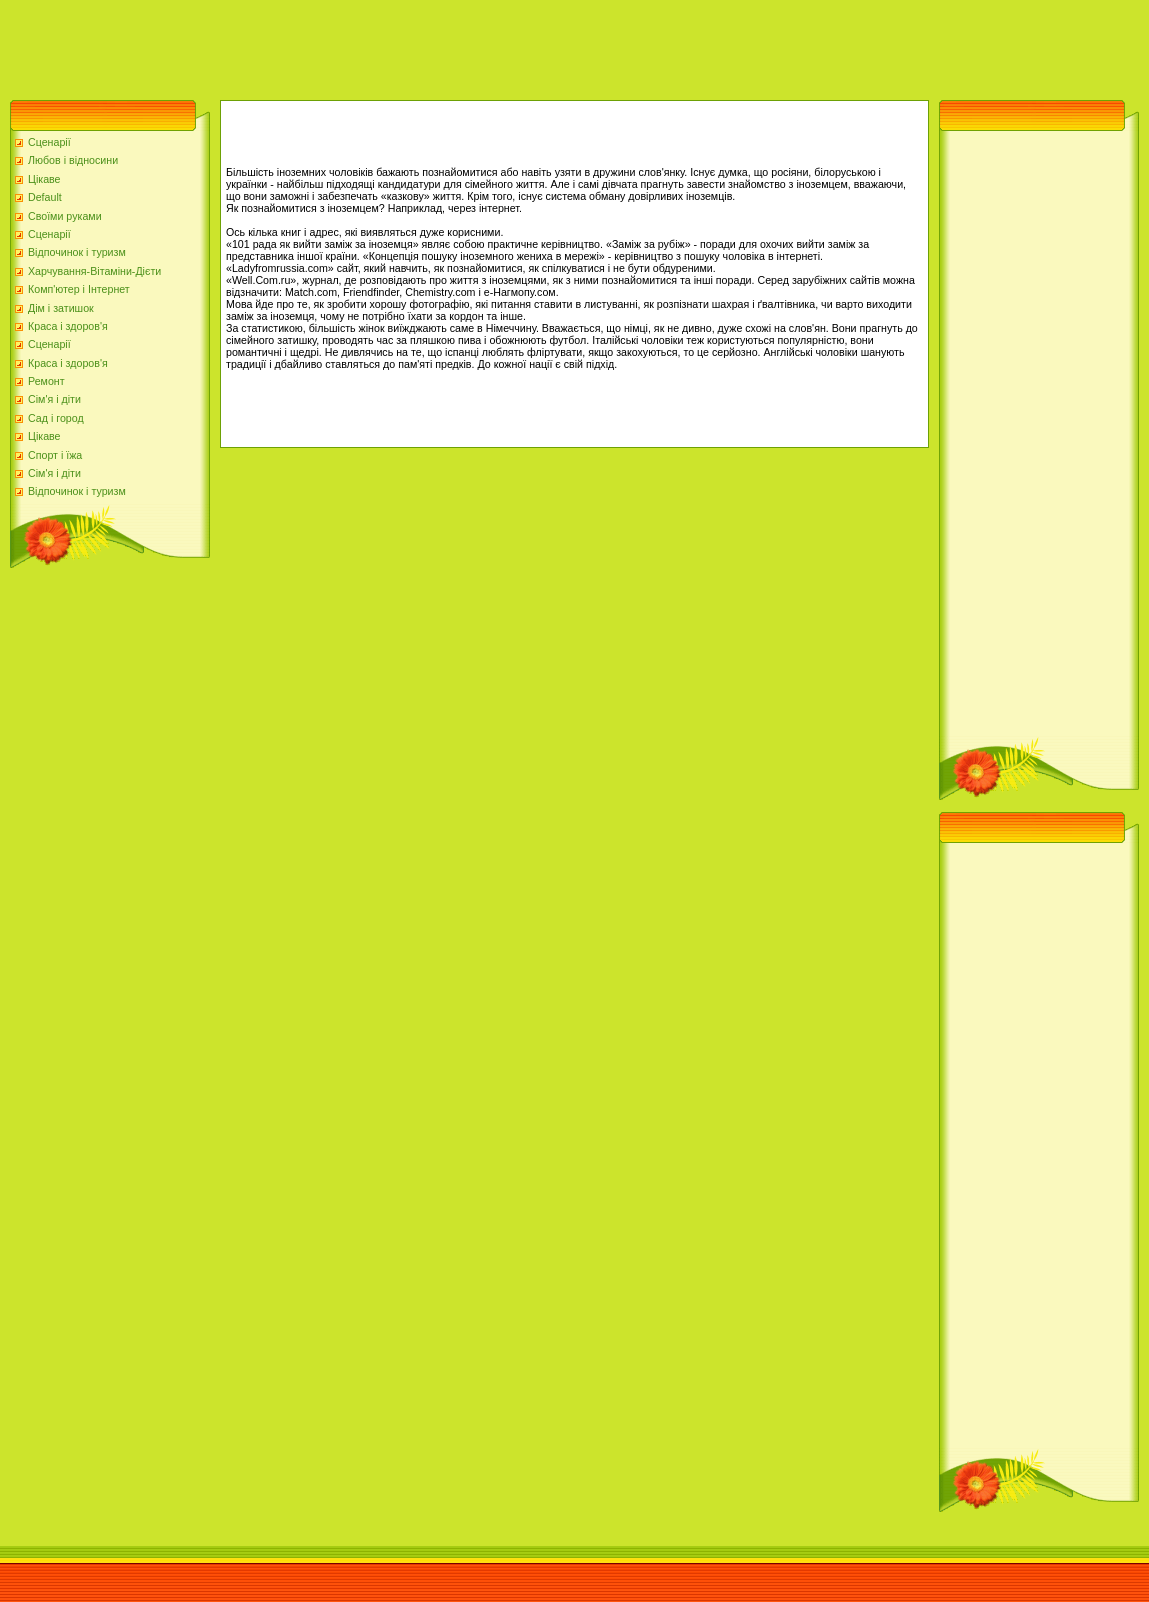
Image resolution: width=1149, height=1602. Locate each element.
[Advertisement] (364, 45)
